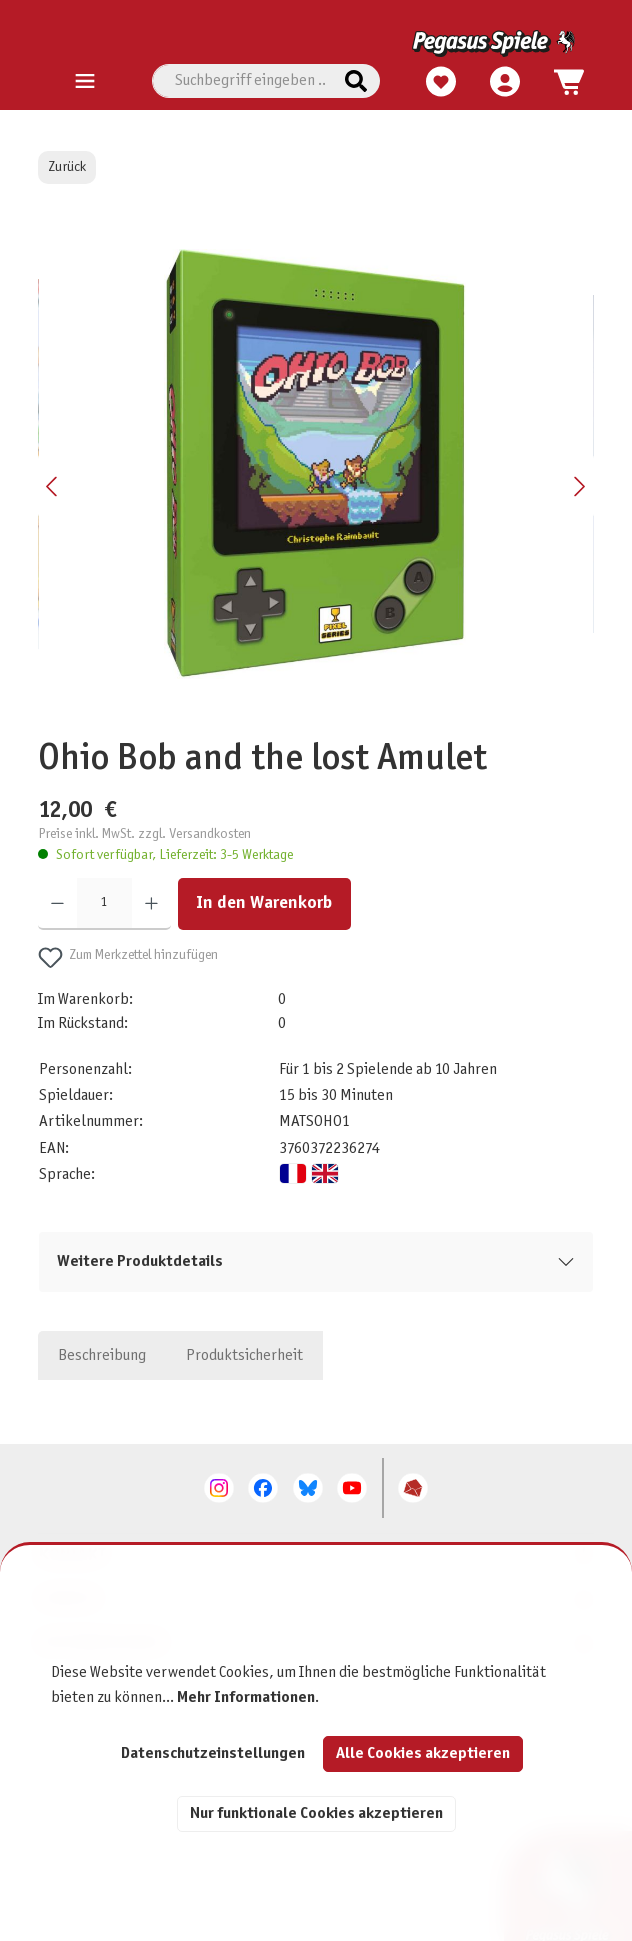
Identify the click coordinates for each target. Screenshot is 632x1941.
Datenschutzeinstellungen (213, 1753)
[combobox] (242, 81)
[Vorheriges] (53, 486)
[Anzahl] (104, 904)
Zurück (67, 167)
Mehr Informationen (246, 1697)
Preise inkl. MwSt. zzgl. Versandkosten (144, 834)
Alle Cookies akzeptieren (423, 1753)
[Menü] (85, 82)
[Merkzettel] (437, 78)
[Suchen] (356, 81)
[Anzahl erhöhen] (151, 904)
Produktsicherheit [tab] (244, 1355)
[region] (316, 486)
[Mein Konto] (501, 78)
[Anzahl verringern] (57, 904)
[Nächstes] (579, 486)
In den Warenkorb (264, 903)
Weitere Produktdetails (140, 1261)
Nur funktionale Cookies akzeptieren (316, 1813)
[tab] (102, 1355)
